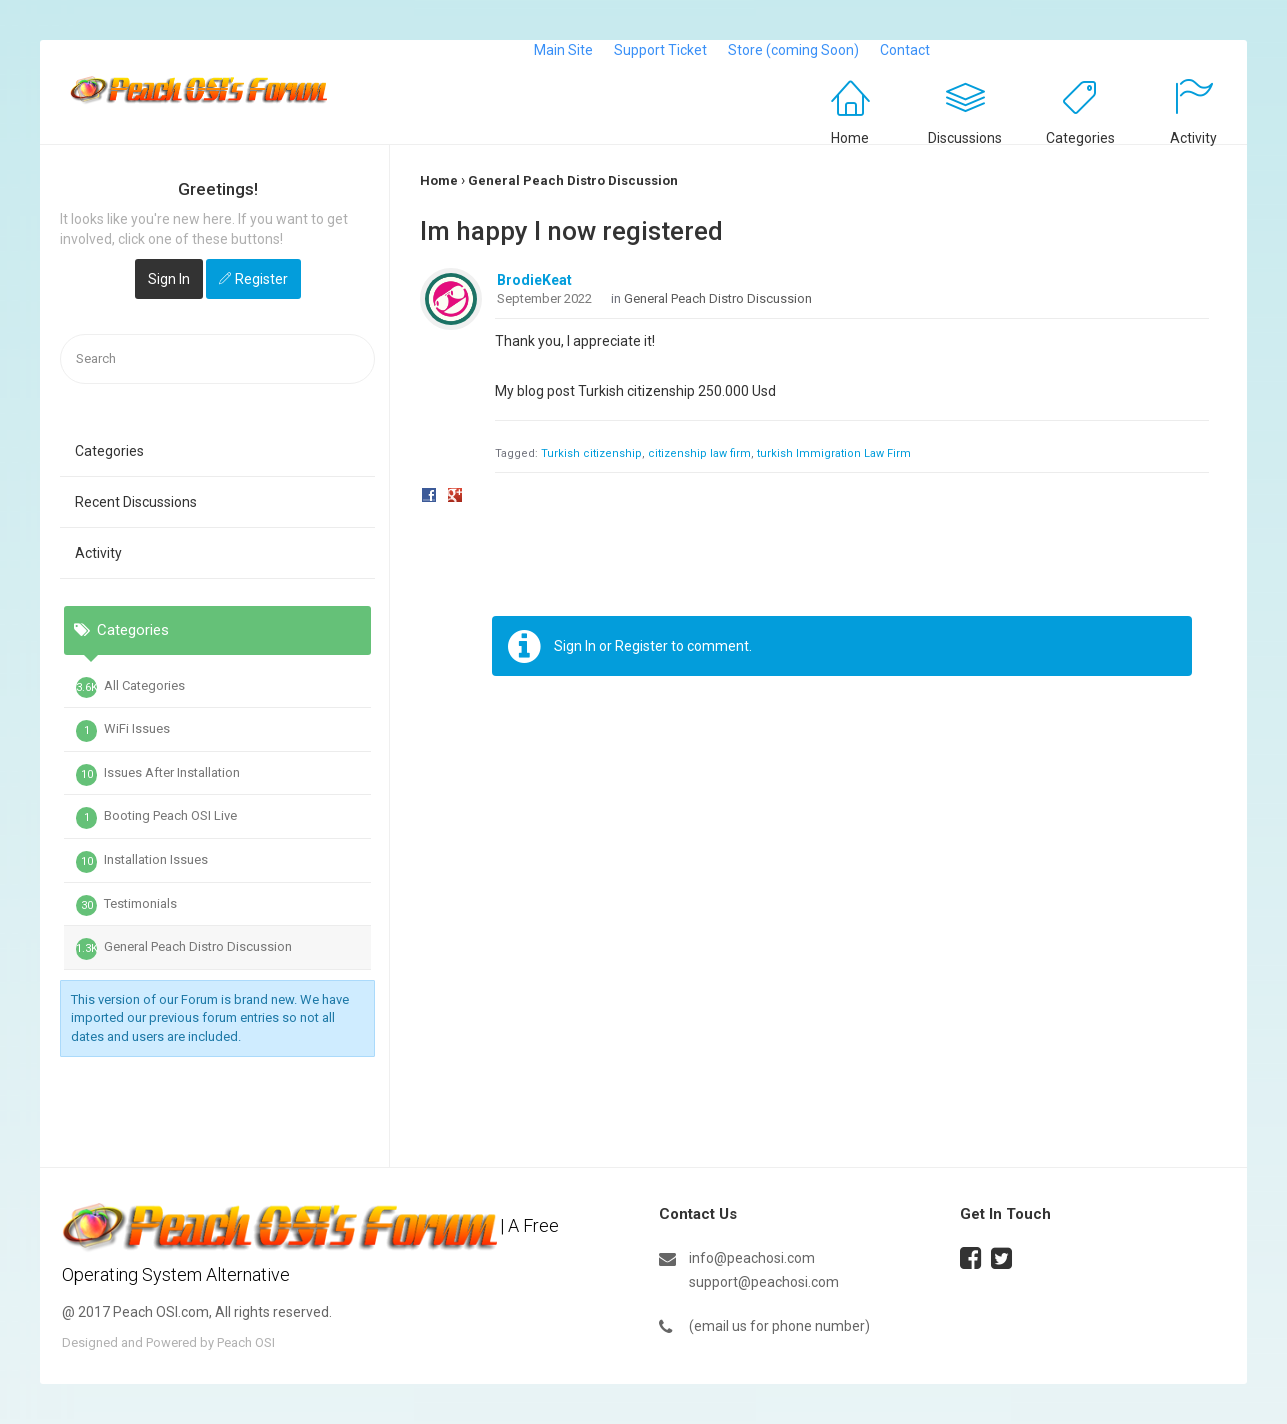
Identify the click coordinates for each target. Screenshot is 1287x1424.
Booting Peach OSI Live (156, 818)
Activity (1193, 138)
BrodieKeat (534, 280)
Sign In (169, 279)
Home (850, 138)
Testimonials (126, 906)
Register (261, 279)
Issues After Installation (158, 775)
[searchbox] (217, 359)
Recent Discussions (136, 502)
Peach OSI (246, 1342)
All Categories (130, 688)
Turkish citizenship (591, 453)
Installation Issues (142, 862)
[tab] (217, 730)
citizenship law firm (699, 453)
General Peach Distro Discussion (184, 949)
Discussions (965, 138)
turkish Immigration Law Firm (834, 453)
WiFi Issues (123, 731)
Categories (1080, 138)
